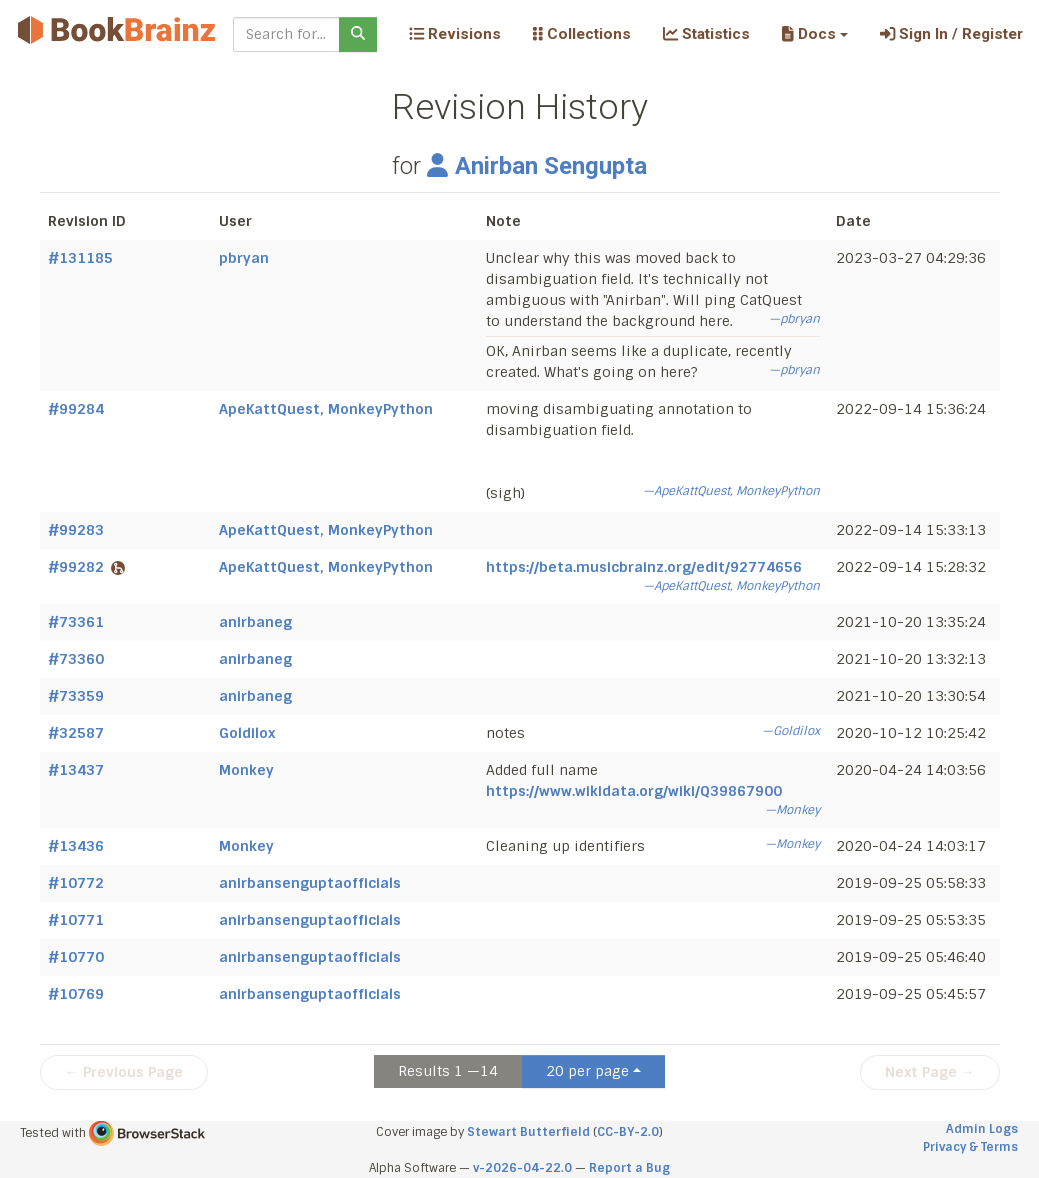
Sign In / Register (951, 34)
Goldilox (247, 733)
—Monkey (792, 810)
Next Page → (930, 1072)
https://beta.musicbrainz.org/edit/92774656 (644, 567)
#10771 (76, 920)
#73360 (76, 659)
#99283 (76, 530)
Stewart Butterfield (528, 1132)
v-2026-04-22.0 (522, 1168)
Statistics (706, 34)
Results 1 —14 (448, 1071)
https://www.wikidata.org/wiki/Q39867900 (634, 791)
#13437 (76, 770)
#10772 (76, 883)
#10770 (76, 957)
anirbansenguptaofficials (310, 883)
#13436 (76, 846)
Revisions (455, 34)
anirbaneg (255, 622)
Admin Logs (982, 1129)
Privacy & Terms (970, 1147)
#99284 (76, 409)
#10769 (76, 994)
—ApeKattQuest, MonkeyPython (731, 491)
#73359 (76, 696)
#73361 (76, 622)
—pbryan (794, 319)
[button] (814, 34)
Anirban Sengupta (537, 166)
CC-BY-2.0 (628, 1132)
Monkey (246, 770)
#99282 (86, 567)
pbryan (244, 258)
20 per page (587, 1071)
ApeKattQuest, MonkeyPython (326, 409)
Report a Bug (629, 1168)
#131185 (80, 258)
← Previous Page (124, 1072)
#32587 (76, 733)
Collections (582, 34)
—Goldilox (791, 731)
